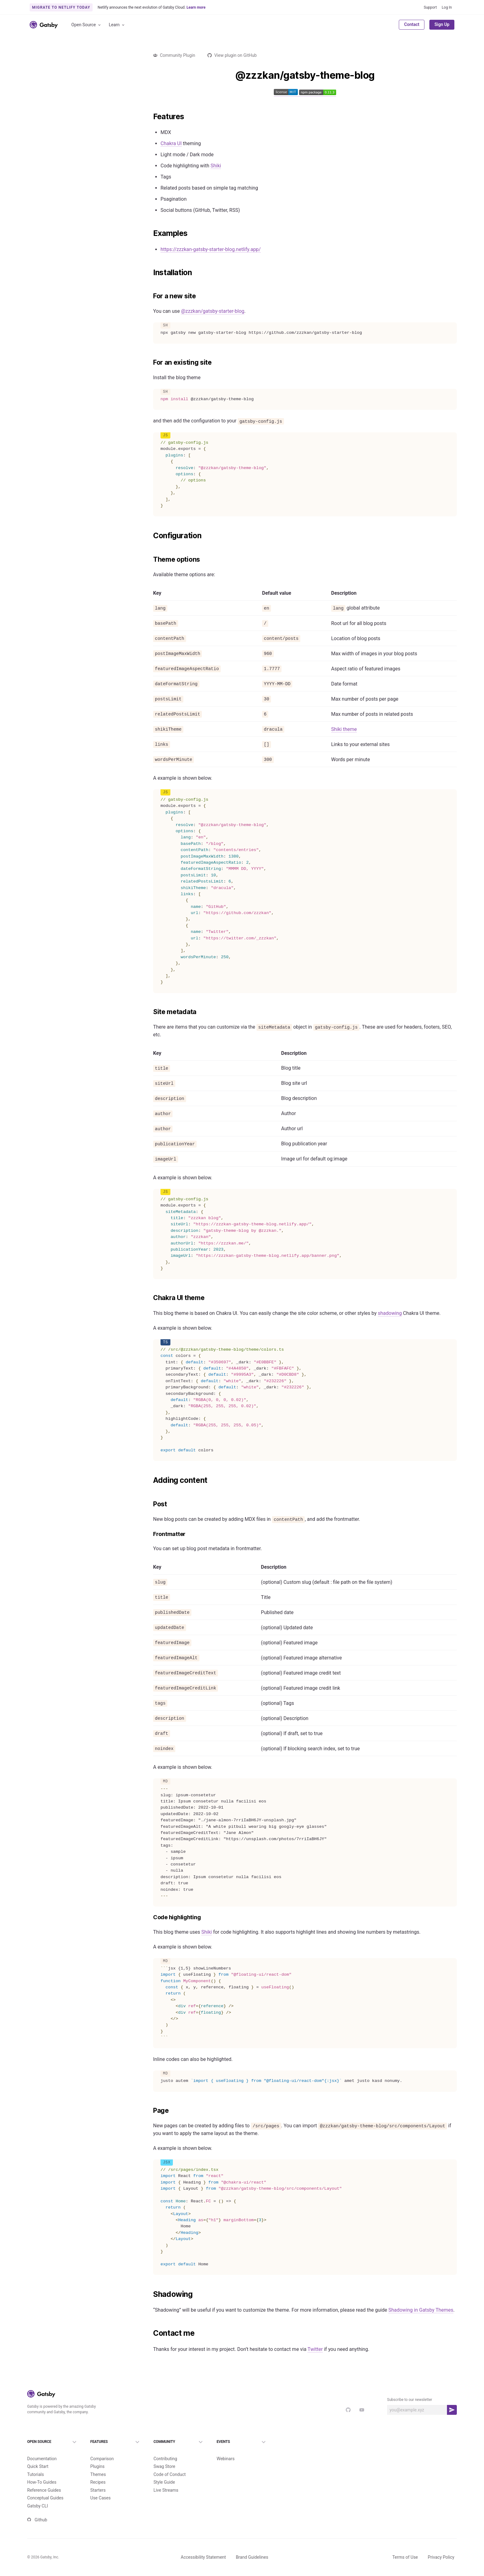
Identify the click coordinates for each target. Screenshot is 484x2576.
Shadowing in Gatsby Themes (420, 2310)
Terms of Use (405, 2547)
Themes (98, 2464)
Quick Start (37, 2456)
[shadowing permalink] (150, 2294)
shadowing (390, 1313)
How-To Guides (41, 2471)
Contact (411, 24)
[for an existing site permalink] (150, 363)
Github (37, 2509)
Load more (79, 886)
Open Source (86, 24)
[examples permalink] (150, 233)
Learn (117, 24)
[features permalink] (150, 116)
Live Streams (165, 2479)
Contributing (165, 2448)
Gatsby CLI (37, 2495)
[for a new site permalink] (150, 296)
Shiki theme (344, 729)
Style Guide (164, 2471)
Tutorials (35, 2464)
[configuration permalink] (150, 535)
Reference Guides (44, 2479)
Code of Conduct (169, 2464)
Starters (98, 2479)
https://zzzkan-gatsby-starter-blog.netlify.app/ (211, 249)
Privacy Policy (441, 2547)
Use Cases (100, 2487)
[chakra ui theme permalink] (150, 1298)
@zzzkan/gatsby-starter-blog (212, 311)
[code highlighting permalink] (150, 1917)
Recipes (98, 2471)
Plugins (97, 2456)
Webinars (226, 2448)
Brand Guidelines (252, 2547)
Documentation (42, 2448)
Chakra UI (171, 143)
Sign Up (441, 24)
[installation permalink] (150, 272)
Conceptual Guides (45, 2487)
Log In (447, 7)
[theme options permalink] (150, 560)
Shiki (216, 166)
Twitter (315, 2349)
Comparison (102, 2448)
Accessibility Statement (203, 2547)
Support (430, 7)
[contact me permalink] (150, 2333)
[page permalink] (150, 2111)
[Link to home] (44, 24)
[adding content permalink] (150, 1480)
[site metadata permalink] (150, 1012)
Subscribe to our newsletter (409, 2400)
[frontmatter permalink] (150, 1534)
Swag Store (164, 2456)
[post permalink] (150, 1504)
